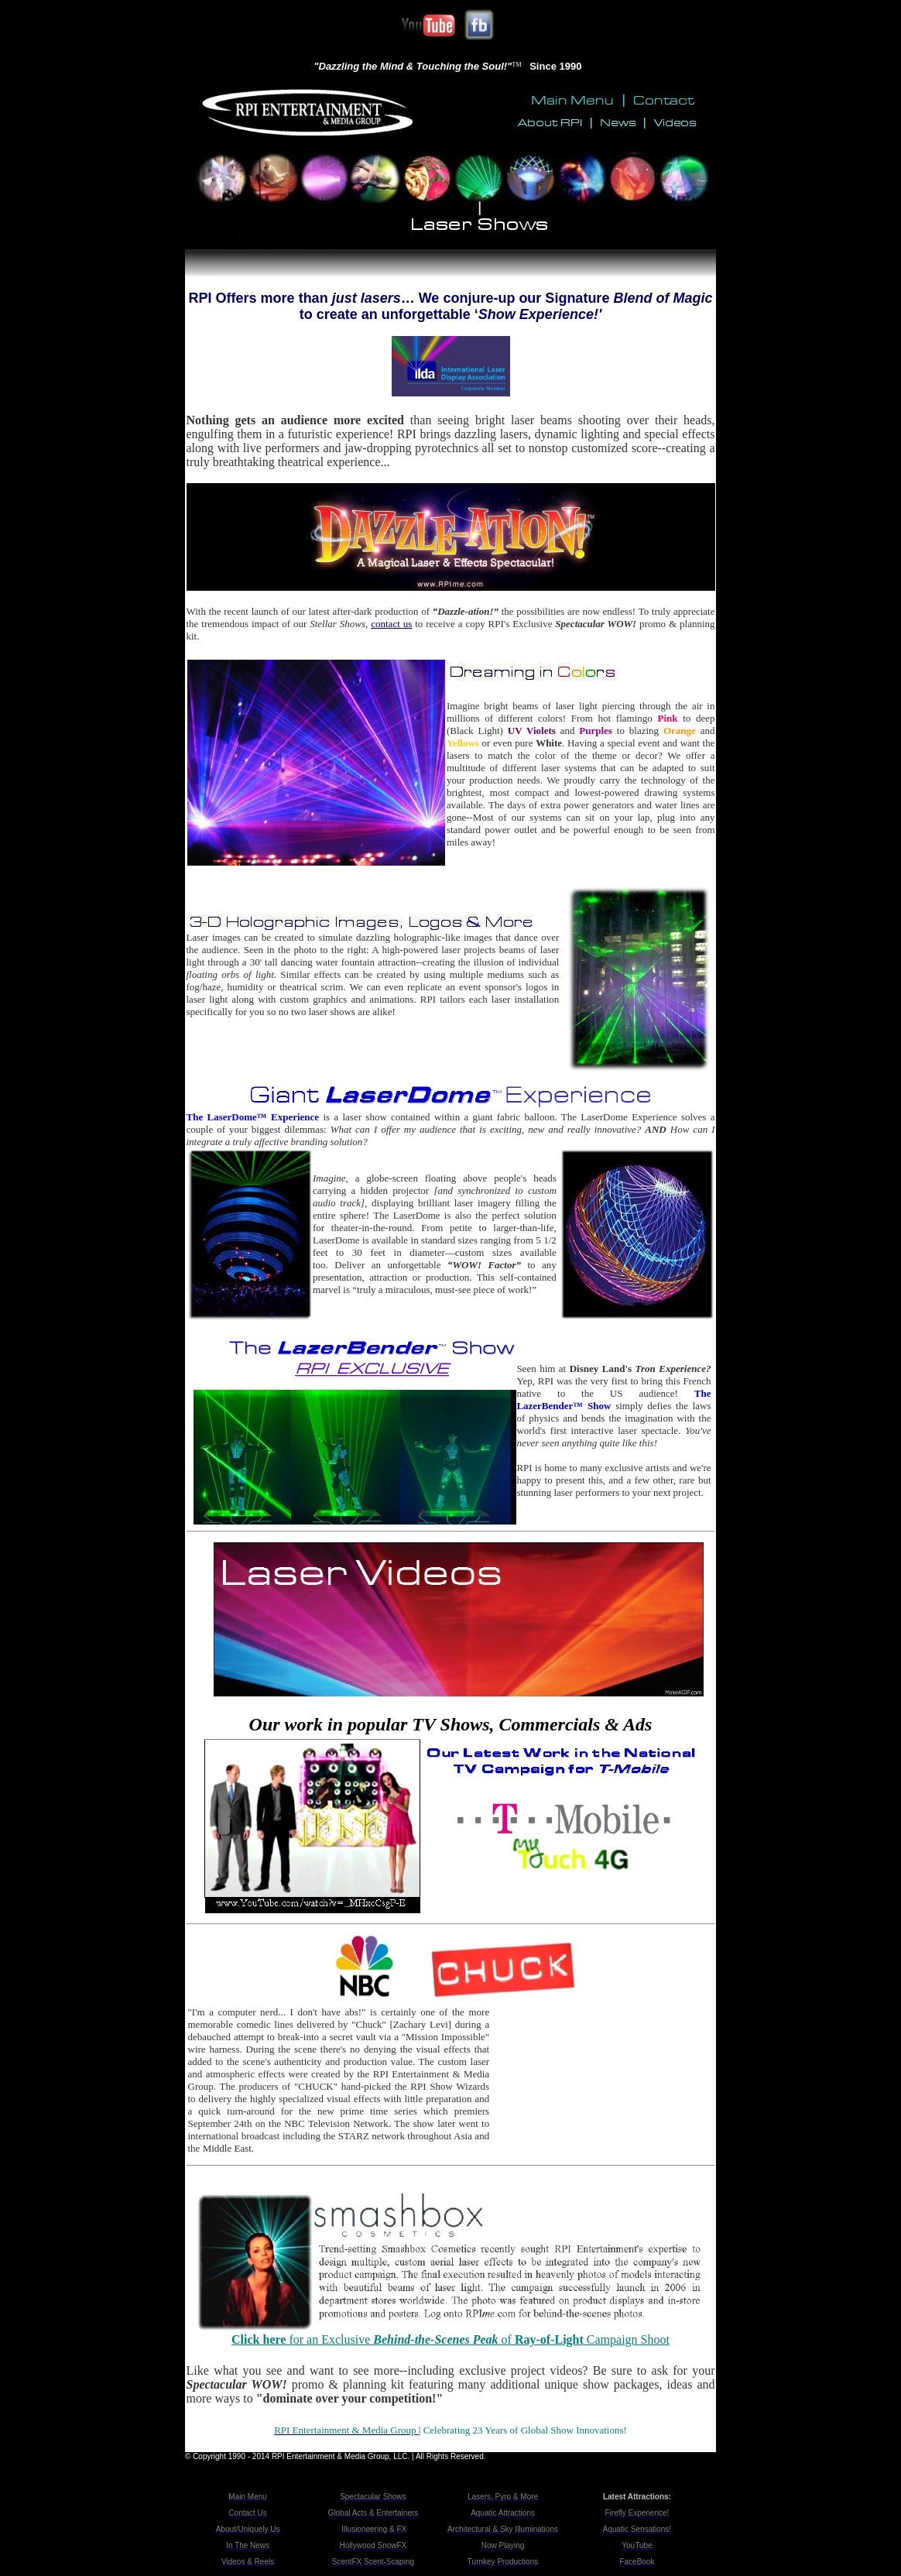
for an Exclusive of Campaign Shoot (450, 2339)
